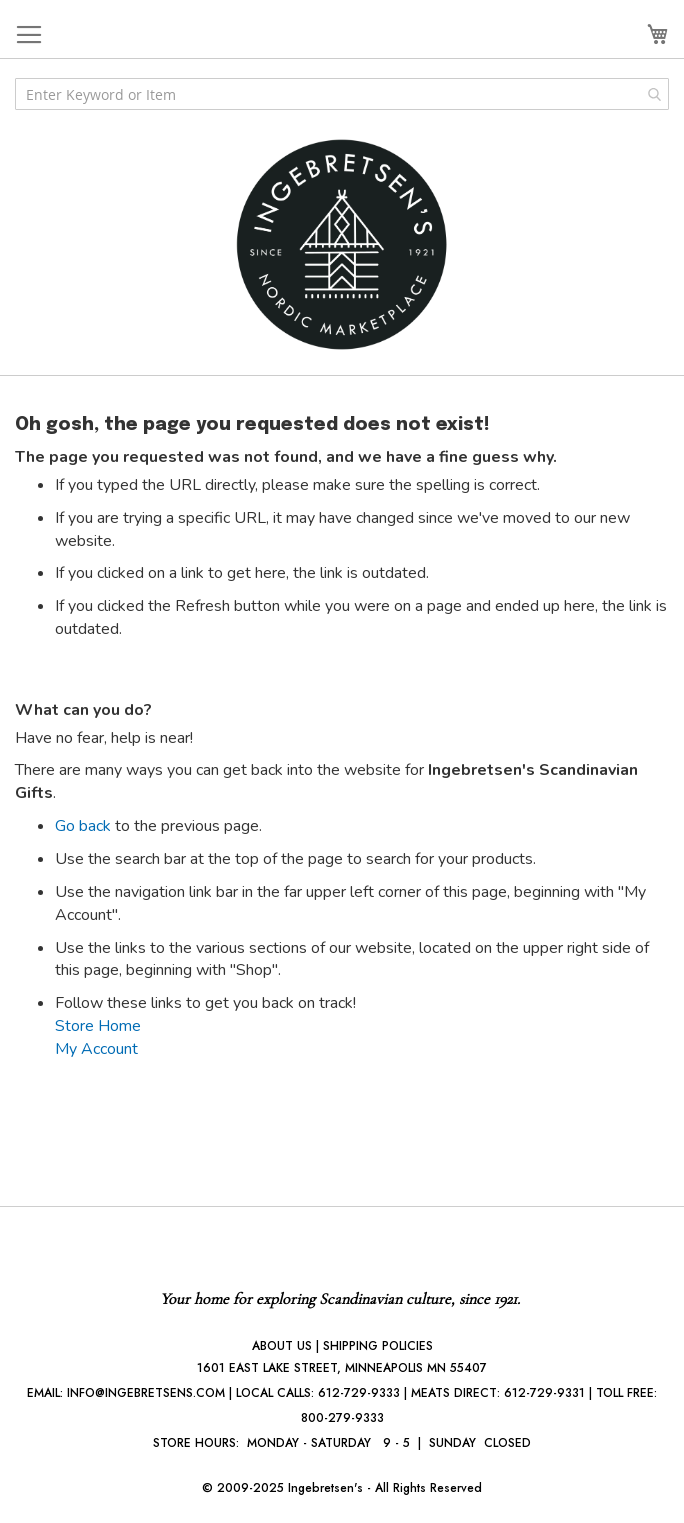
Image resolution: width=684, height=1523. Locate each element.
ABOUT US (282, 1346)
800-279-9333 (342, 1418)
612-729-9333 (359, 1393)
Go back (83, 826)
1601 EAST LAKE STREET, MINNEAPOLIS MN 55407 (342, 1368)
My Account (96, 1049)
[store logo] (342, 244)
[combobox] (342, 94)
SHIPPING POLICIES (378, 1346)
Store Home (98, 1026)
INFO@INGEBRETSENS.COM (146, 1393)
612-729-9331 (544, 1393)
